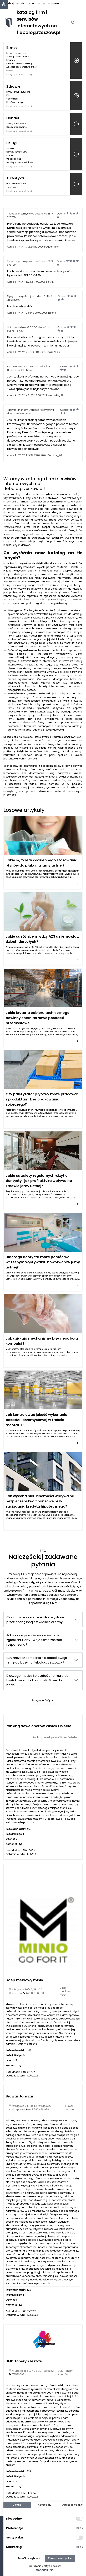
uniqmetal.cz (55, 3)
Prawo (9, 70)
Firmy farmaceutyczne (18, 91)
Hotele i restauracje (16, 183)
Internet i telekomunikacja (19, 63)
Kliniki (9, 95)
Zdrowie (13, 86)
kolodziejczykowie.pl (15, 3)
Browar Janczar (19, 2096)
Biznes (12, 47)
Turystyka (15, 178)
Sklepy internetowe (16, 123)
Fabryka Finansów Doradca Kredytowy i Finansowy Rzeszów (30, 411)
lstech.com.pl (37, 3)
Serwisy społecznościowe (19, 162)
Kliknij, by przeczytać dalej (19, 74)
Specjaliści (12, 98)
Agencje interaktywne (17, 56)
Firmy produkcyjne (16, 53)
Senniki (10, 148)
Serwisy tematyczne (16, 151)
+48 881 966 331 (35, 1993)
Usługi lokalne (13, 158)
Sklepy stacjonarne (16, 126)
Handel (12, 118)
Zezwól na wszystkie (60, 2558)
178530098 (18, 2374)
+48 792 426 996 (38, 2109)
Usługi (11, 143)
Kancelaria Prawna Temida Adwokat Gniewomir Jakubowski (28, 368)
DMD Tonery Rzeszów (24, 2361)
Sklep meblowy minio (24, 1980)
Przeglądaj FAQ (43, 1671)
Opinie (9, 155)
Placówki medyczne (16, 102)
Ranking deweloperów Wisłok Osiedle (38, 1726)
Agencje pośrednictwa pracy (21, 66)
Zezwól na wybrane (29, 2558)
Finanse (10, 60)
